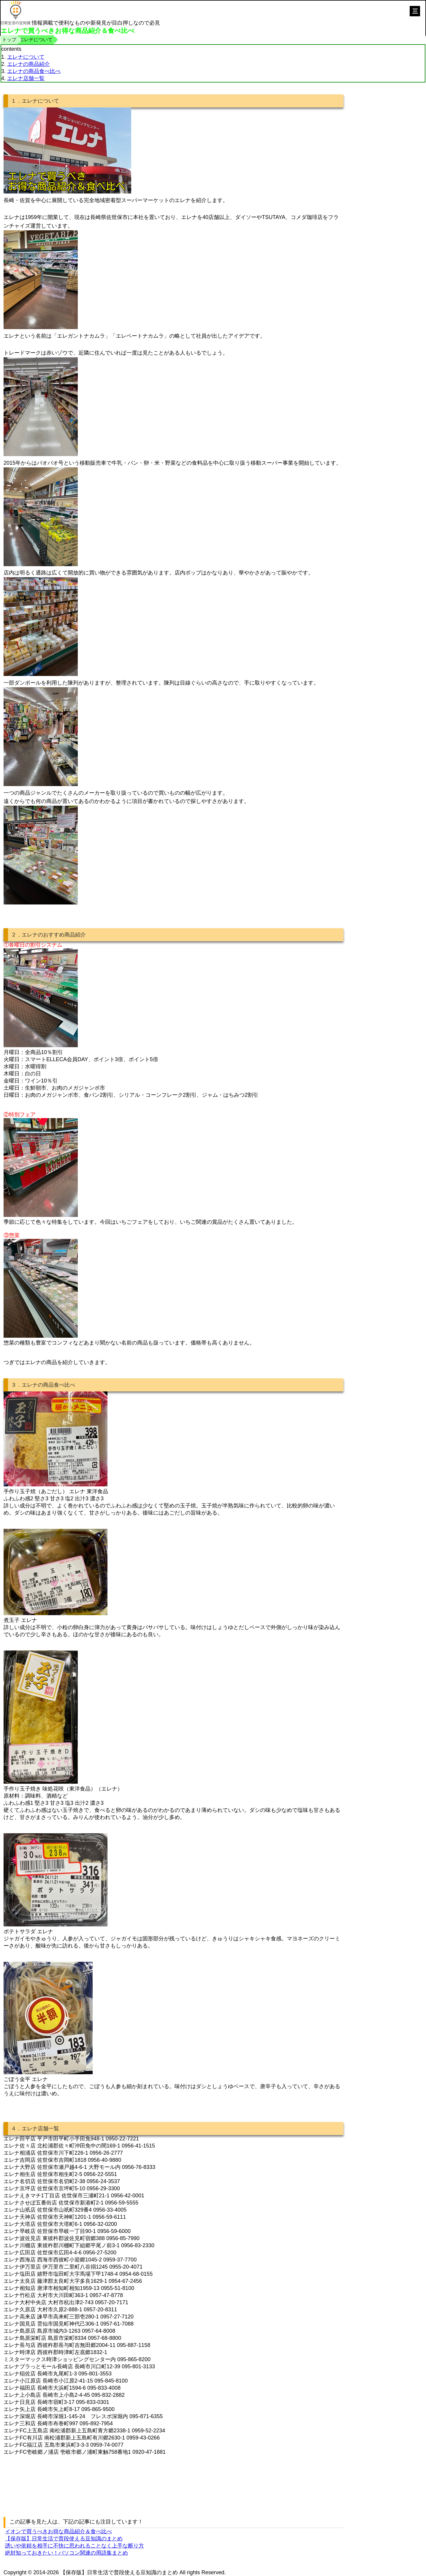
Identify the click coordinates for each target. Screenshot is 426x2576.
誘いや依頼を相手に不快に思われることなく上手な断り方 (74, 2546)
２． (16, 935)
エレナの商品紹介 (28, 64)
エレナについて (26, 57)
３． (16, 1385)
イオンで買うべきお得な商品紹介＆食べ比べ (58, 2531)
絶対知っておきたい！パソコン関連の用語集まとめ (66, 2553)
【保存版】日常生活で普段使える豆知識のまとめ (64, 2539)
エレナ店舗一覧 (26, 78)
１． (16, 101)
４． (16, 2128)
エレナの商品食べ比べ (34, 71)
